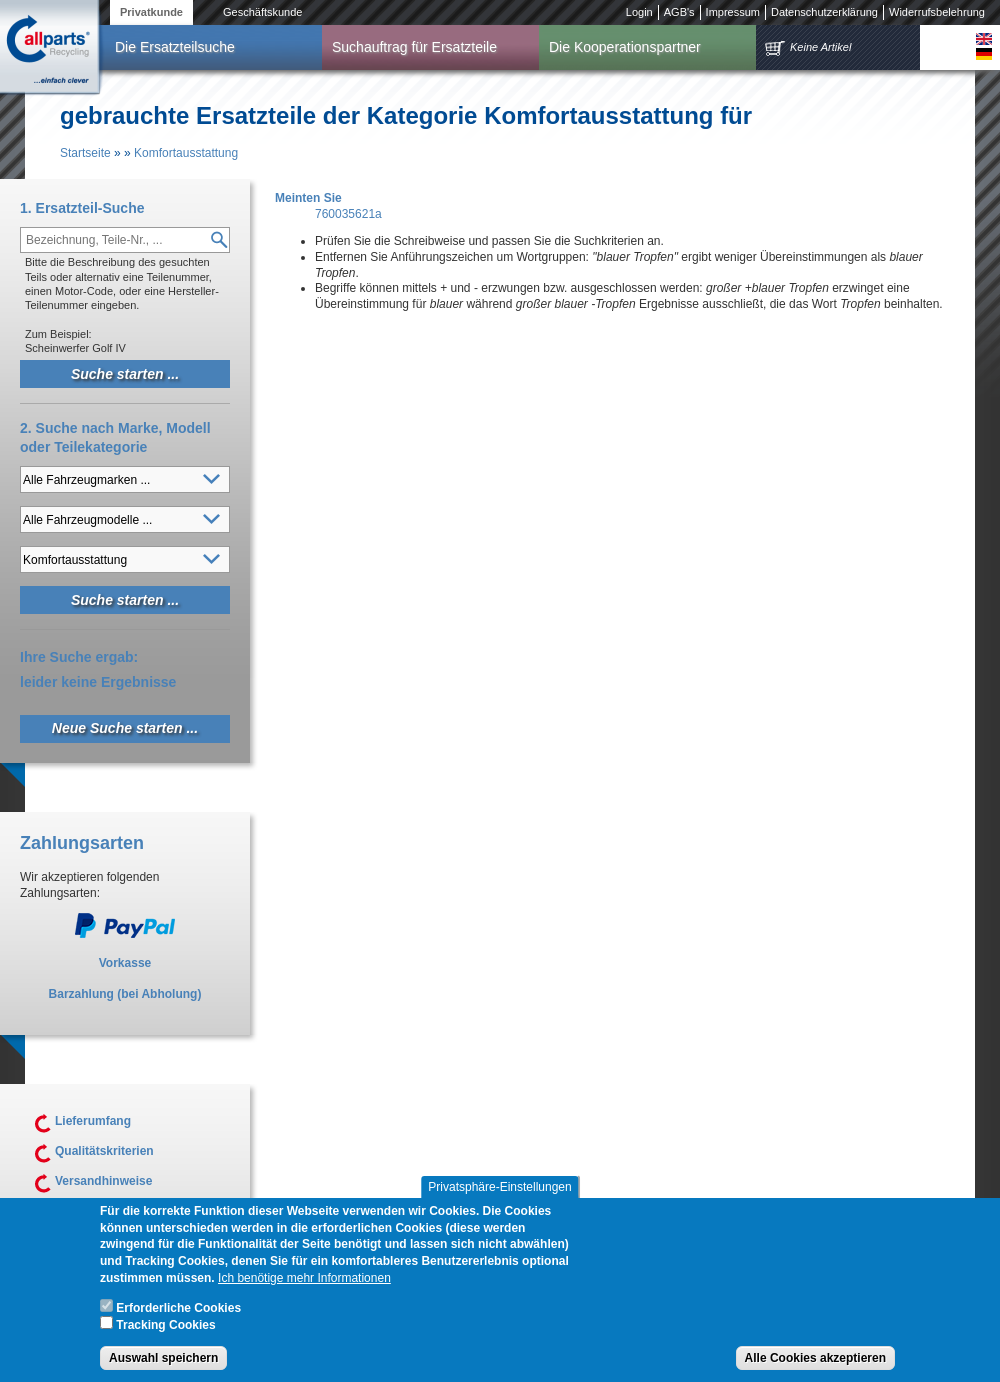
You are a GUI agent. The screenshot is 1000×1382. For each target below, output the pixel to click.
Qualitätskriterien (104, 1151)
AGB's (679, 12)
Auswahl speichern (163, 1368)
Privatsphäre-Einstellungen (499, 1197)
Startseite (85, 153)
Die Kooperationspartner (625, 47)
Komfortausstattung (186, 153)
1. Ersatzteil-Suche (82, 208)
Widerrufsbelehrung (937, 12)
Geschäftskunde (263, 12)
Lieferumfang (93, 1121)
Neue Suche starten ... (125, 728)
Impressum (733, 12)
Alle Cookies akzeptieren (815, 1368)
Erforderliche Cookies (178, 1318)
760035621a (348, 214)
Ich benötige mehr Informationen (304, 1288)
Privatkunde (151, 12)
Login (639, 12)
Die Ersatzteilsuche (175, 47)
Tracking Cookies (165, 1336)
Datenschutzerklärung (824, 12)
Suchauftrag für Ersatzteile (414, 47)
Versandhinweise (103, 1181)
